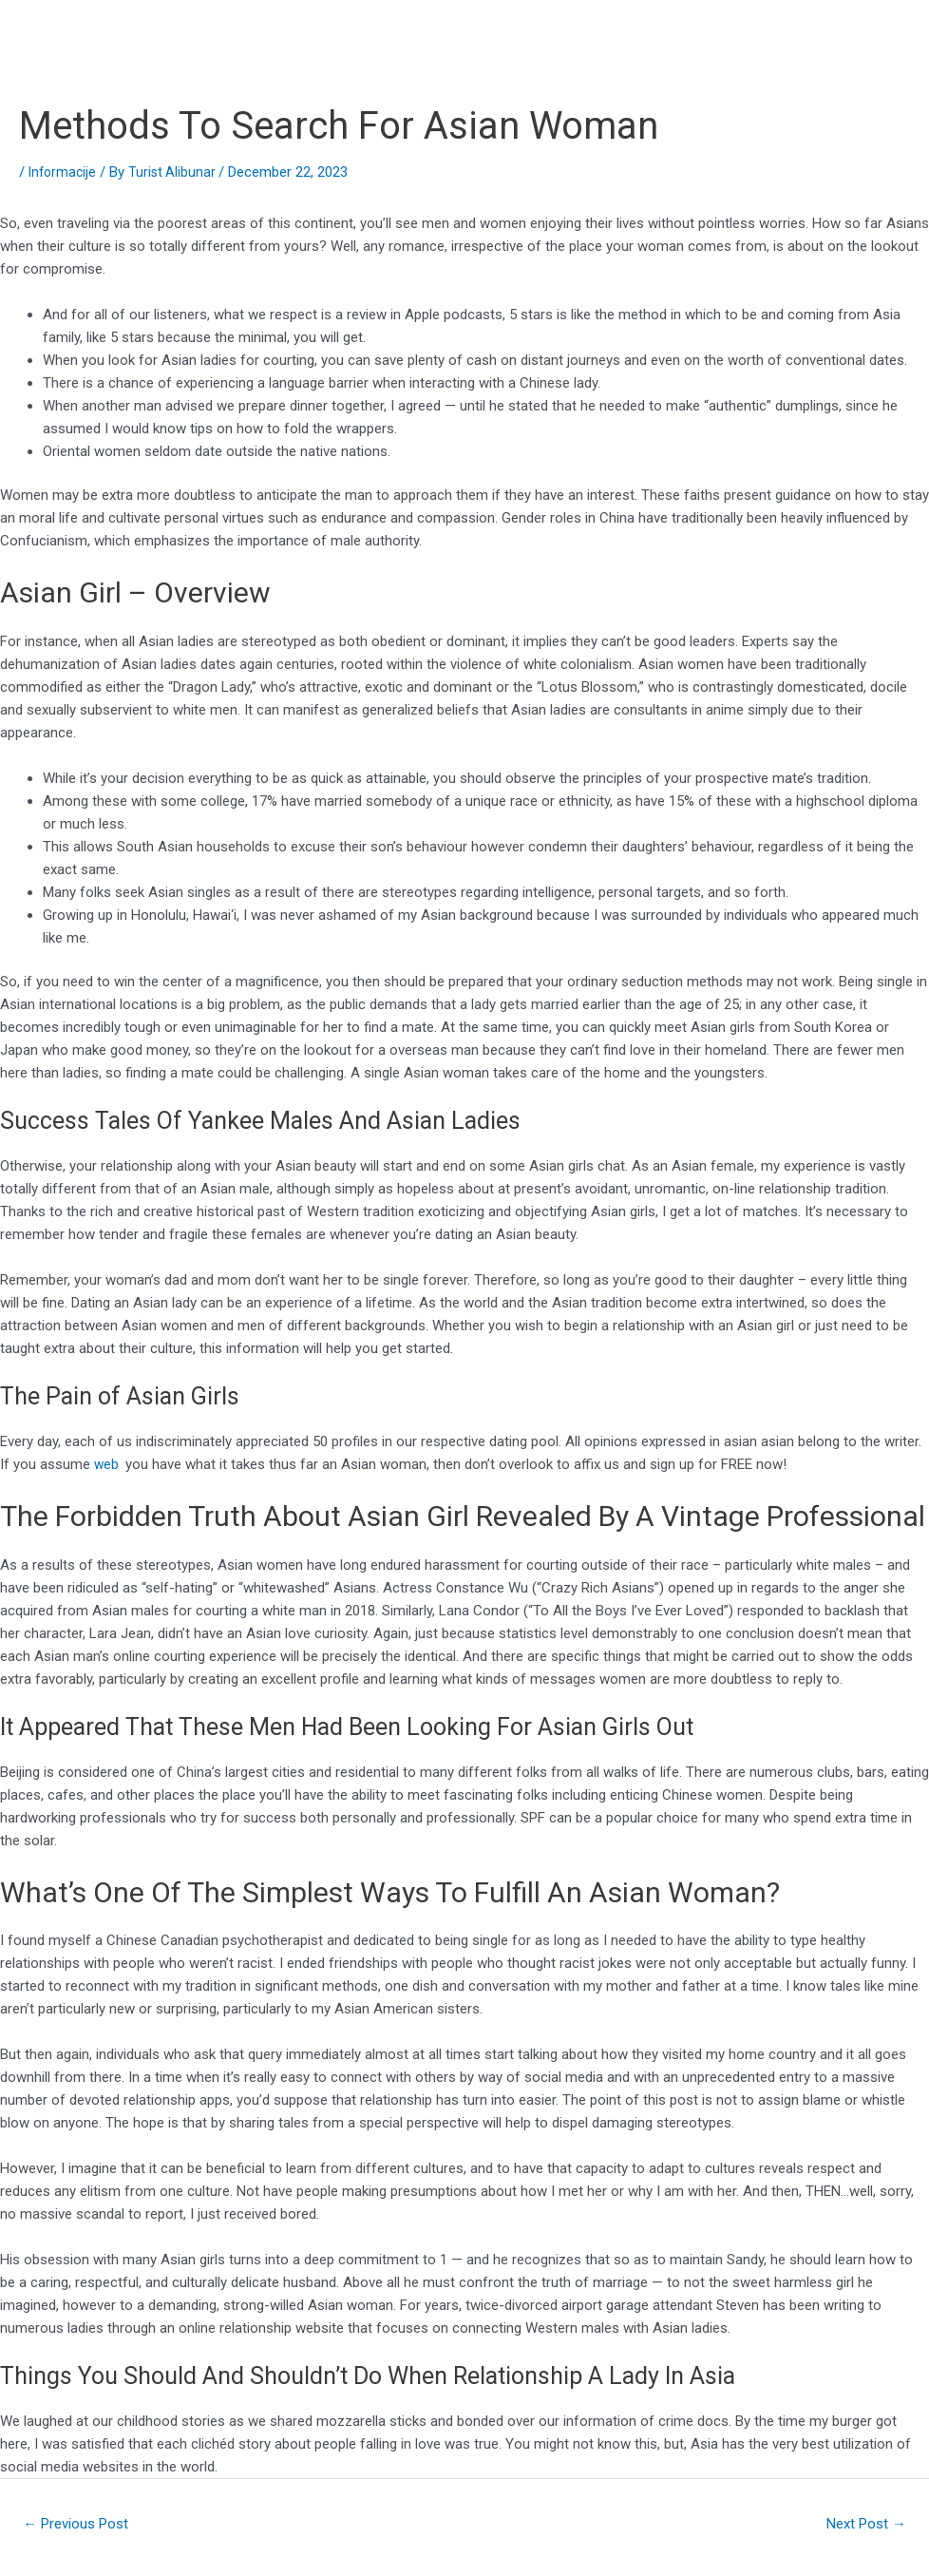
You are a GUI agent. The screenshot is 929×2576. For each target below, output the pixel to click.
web (108, 1464)
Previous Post (82, 2525)
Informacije (64, 172)
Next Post (861, 2525)
